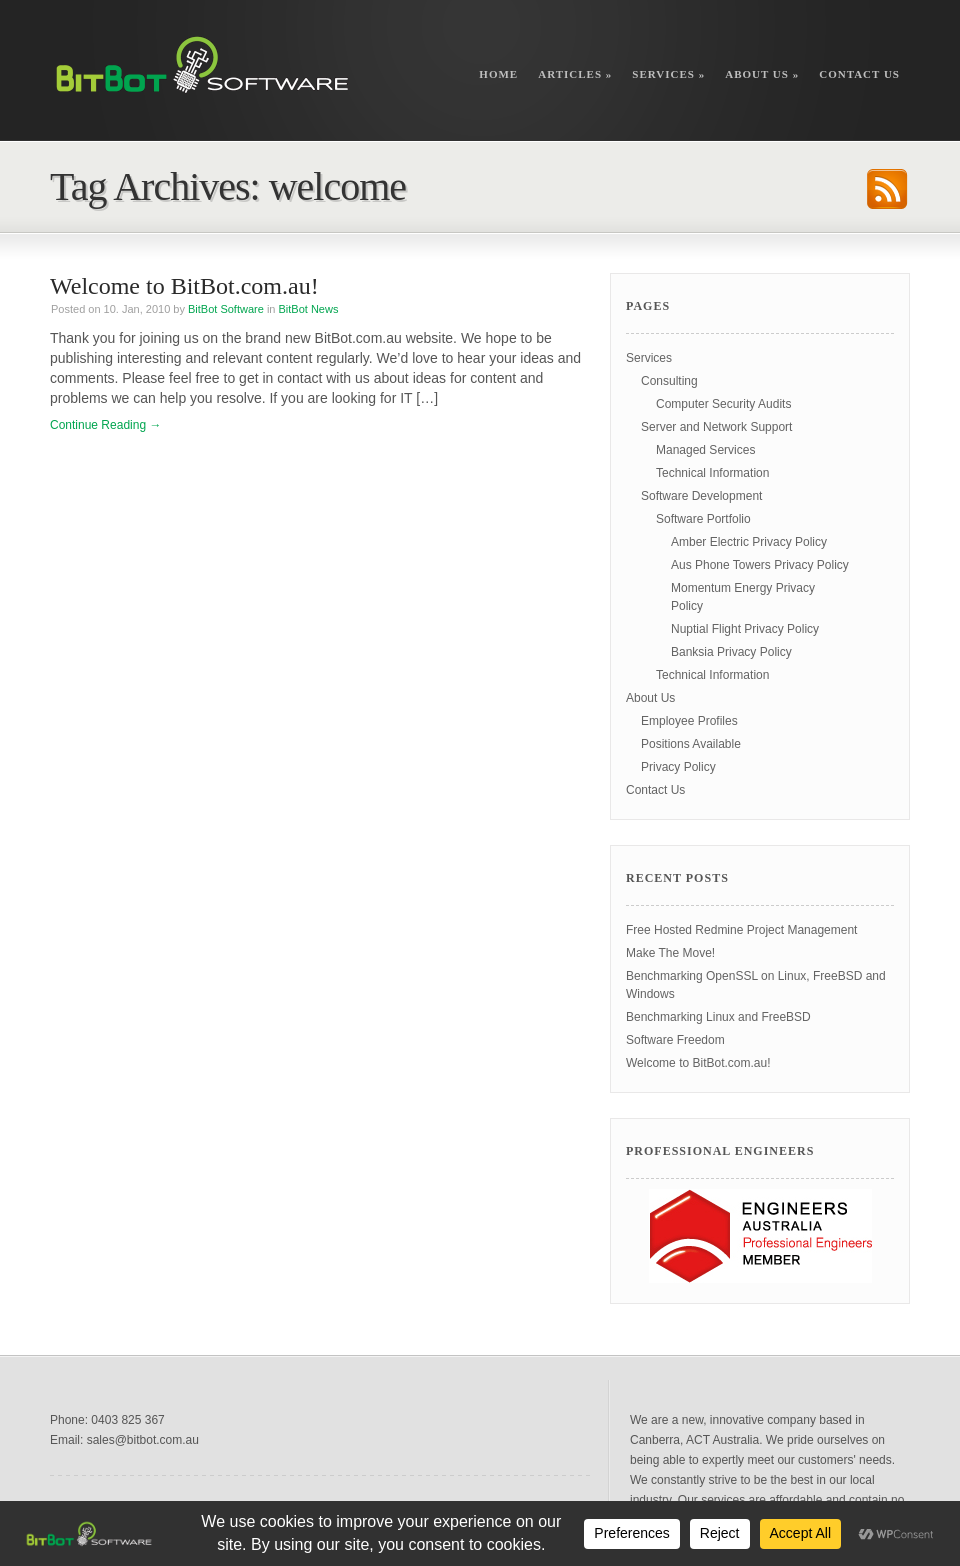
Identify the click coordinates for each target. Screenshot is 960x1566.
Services (668, 74)
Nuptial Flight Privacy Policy (745, 629)
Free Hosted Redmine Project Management (741, 930)
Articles (575, 74)
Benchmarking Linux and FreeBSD (718, 1017)
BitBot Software (226, 309)
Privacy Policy (678, 767)
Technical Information (712, 473)
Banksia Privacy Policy (731, 652)
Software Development (701, 496)
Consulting (669, 381)
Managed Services (705, 450)
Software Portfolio (703, 519)
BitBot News (309, 309)
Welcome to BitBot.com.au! (184, 286)
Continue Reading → (105, 425)
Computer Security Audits (723, 404)
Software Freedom (675, 1040)
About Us (762, 74)
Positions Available (691, 744)
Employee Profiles (689, 721)
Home (498, 74)
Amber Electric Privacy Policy (749, 542)
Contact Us (859, 74)
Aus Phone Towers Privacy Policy (760, 565)
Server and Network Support (716, 427)
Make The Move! (670, 953)
